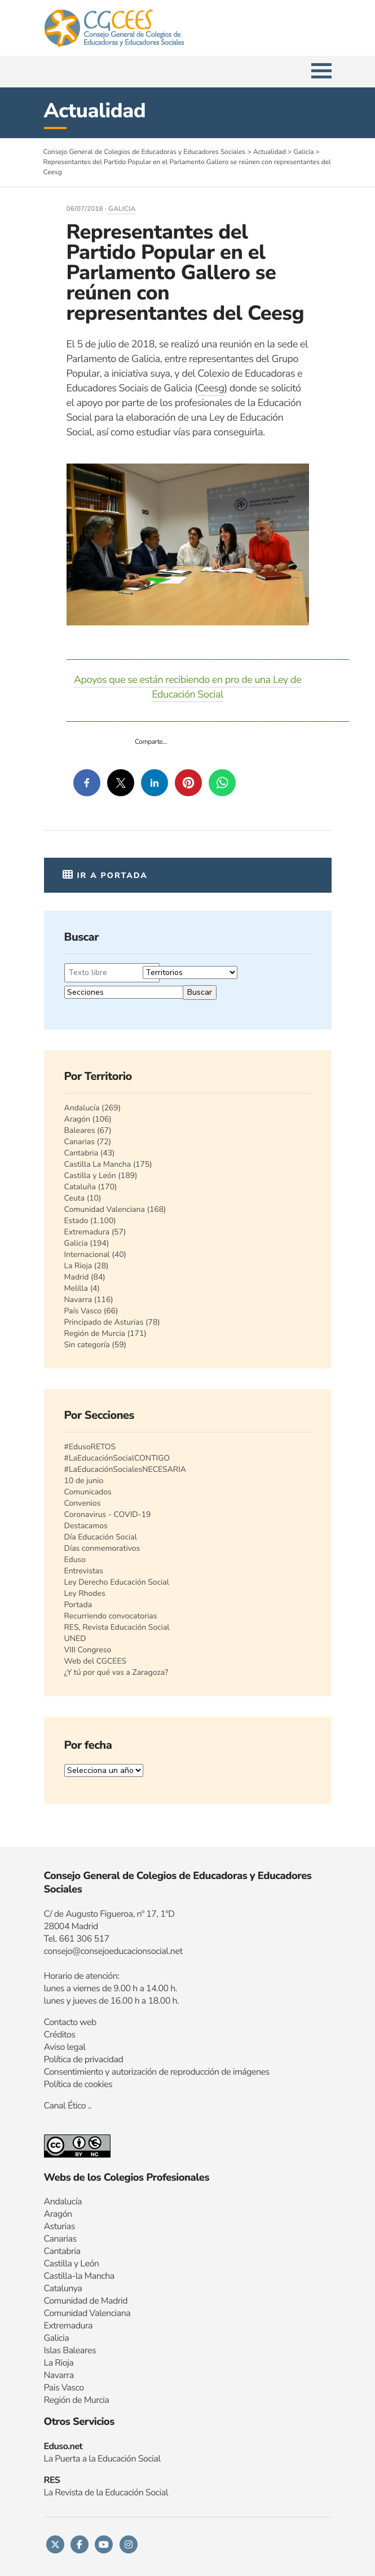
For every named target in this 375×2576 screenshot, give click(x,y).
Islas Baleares (70, 2350)
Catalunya (63, 2288)
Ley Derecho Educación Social (116, 1582)
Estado (76, 1220)
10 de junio (84, 1480)
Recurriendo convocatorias (110, 1616)
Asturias (59, 2226)
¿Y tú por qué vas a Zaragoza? (116, 1672)
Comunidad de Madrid (86, 2301)
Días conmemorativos (102, 1548)
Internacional (87, 1254)
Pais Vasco (64, 2387)
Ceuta (74, 1198)
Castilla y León (90, 1175)
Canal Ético (65, 2105)
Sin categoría (87, 1344)
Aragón (77, 1119)
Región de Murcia (95, 1333)
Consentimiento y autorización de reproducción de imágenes (157, 2072)
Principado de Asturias (104, 1322)
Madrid (76, 1277)
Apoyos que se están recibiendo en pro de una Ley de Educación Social (187, 687)
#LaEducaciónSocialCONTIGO (117, 1458)
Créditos (60, 2034)
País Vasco (83, 1310)
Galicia (121, 209)
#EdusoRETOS (90, 1446)
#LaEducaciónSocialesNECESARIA (125, 1469)
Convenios (82, 1503)
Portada (78, 1604)
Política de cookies (78, 2084)
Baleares (79, 1130)
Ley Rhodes (84, 1593)
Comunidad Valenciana (104, 1209)
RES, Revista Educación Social (117, 1627)
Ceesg (210, 388)
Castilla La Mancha (97, 1164)
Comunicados (88, 1492)
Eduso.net (63, 2446)
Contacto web (70, 2022)
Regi (52, 2400)
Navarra (78, 1299)
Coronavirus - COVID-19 (107, 1514)
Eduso (75, 1559)
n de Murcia (87, 2400)
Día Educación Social (100, 1537)
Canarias (79, 1141)
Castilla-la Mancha (79, 2276)
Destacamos (86, 1525)
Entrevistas (83, 1570)
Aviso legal (65, 2047)
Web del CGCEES (95, 1661)
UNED (75, 1638)
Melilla (76, 1288)
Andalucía (82, 1107)
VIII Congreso (88, 1649)
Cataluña (80, 1186)
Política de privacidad (83, 2059)
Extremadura (87, 1232)
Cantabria (81, 1153)
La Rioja (78, 1265)
